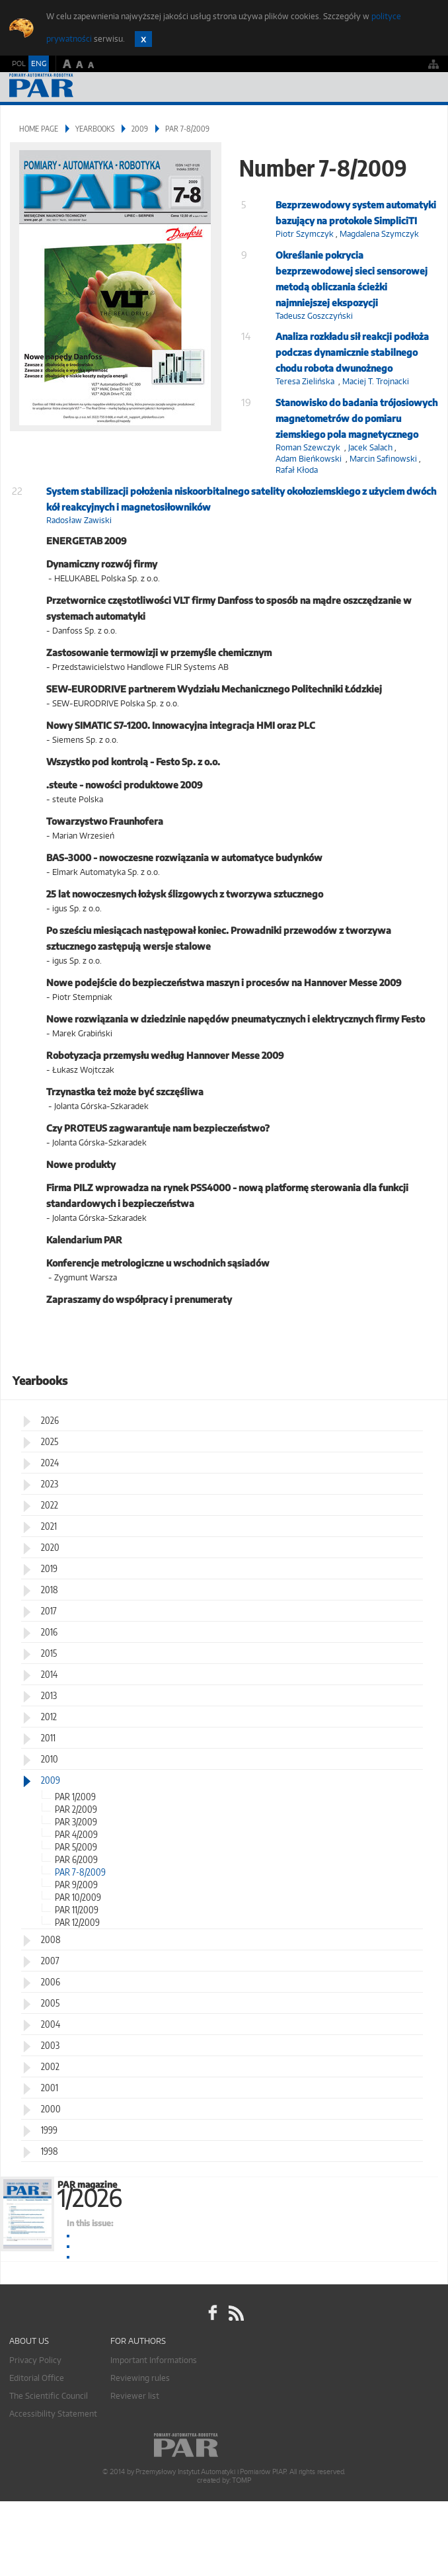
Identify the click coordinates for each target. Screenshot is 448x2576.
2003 (50, 2045)
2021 (49, 1526)
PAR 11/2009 (76, 1909)
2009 (139, 129)
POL (19, 63)
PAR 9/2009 (76, 1884)
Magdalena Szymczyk (379, 234)
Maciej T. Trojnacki (375, 381)
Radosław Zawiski (79, 520)
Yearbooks (94, 129)
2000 (51, 2108)
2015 (49, 1653)
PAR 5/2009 (76, 1846)
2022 (49, 1505)
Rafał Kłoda (297, 470)
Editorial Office (36, 2378)
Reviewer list (134, 2396)
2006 (50, 1981)
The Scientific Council (48, 2396)
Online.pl (224, 2445)
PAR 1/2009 (75, 1796)
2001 (49, 2087)
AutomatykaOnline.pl (80, 87)
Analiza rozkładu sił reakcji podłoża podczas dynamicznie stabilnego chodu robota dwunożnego (352, 352)
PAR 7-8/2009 (80, 1872)
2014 (49, 1674)
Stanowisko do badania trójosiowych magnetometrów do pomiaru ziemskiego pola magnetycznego (356, 418)
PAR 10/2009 (78, 1897)
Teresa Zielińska (305, 381)
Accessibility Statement (53, 2414)
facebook (213, 2313)
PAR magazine (252, 2192)
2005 (50, 2003)
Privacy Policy (35, 2360)
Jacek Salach (370, 447)
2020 (50, 1547)
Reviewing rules (140, 2378)
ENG (38, 63)
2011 (48, 1737)
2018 (49, 1589)
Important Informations (153, 2360)
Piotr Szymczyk (305, 234)
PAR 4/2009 (76, 1834)
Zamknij (143, 39)
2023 (49, 1483)
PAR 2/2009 (76, 1809)
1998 (49, 2151)
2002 (50, 2066)
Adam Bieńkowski (309, 459)
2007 (50, 1960)
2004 (50, 2024)
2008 (51, 1939)
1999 (49, 2130)
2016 (49, 1632)
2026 (50, 1420)
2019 (49, 1568)
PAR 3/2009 (76, 1821)
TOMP (241, 2480)
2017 (49, 1610)
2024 (50, 1462)
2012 (49, 1716)
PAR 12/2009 (77, 1922)
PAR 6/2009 (76, 1859)
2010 (49, 1759)
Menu (425, 87)
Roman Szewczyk (308, 447)
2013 (49, 1695)
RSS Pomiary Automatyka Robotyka (235, 2313)
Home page (38, 129)
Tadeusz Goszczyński (314, 316)
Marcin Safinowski (383, 459)
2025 (49, 1441)
